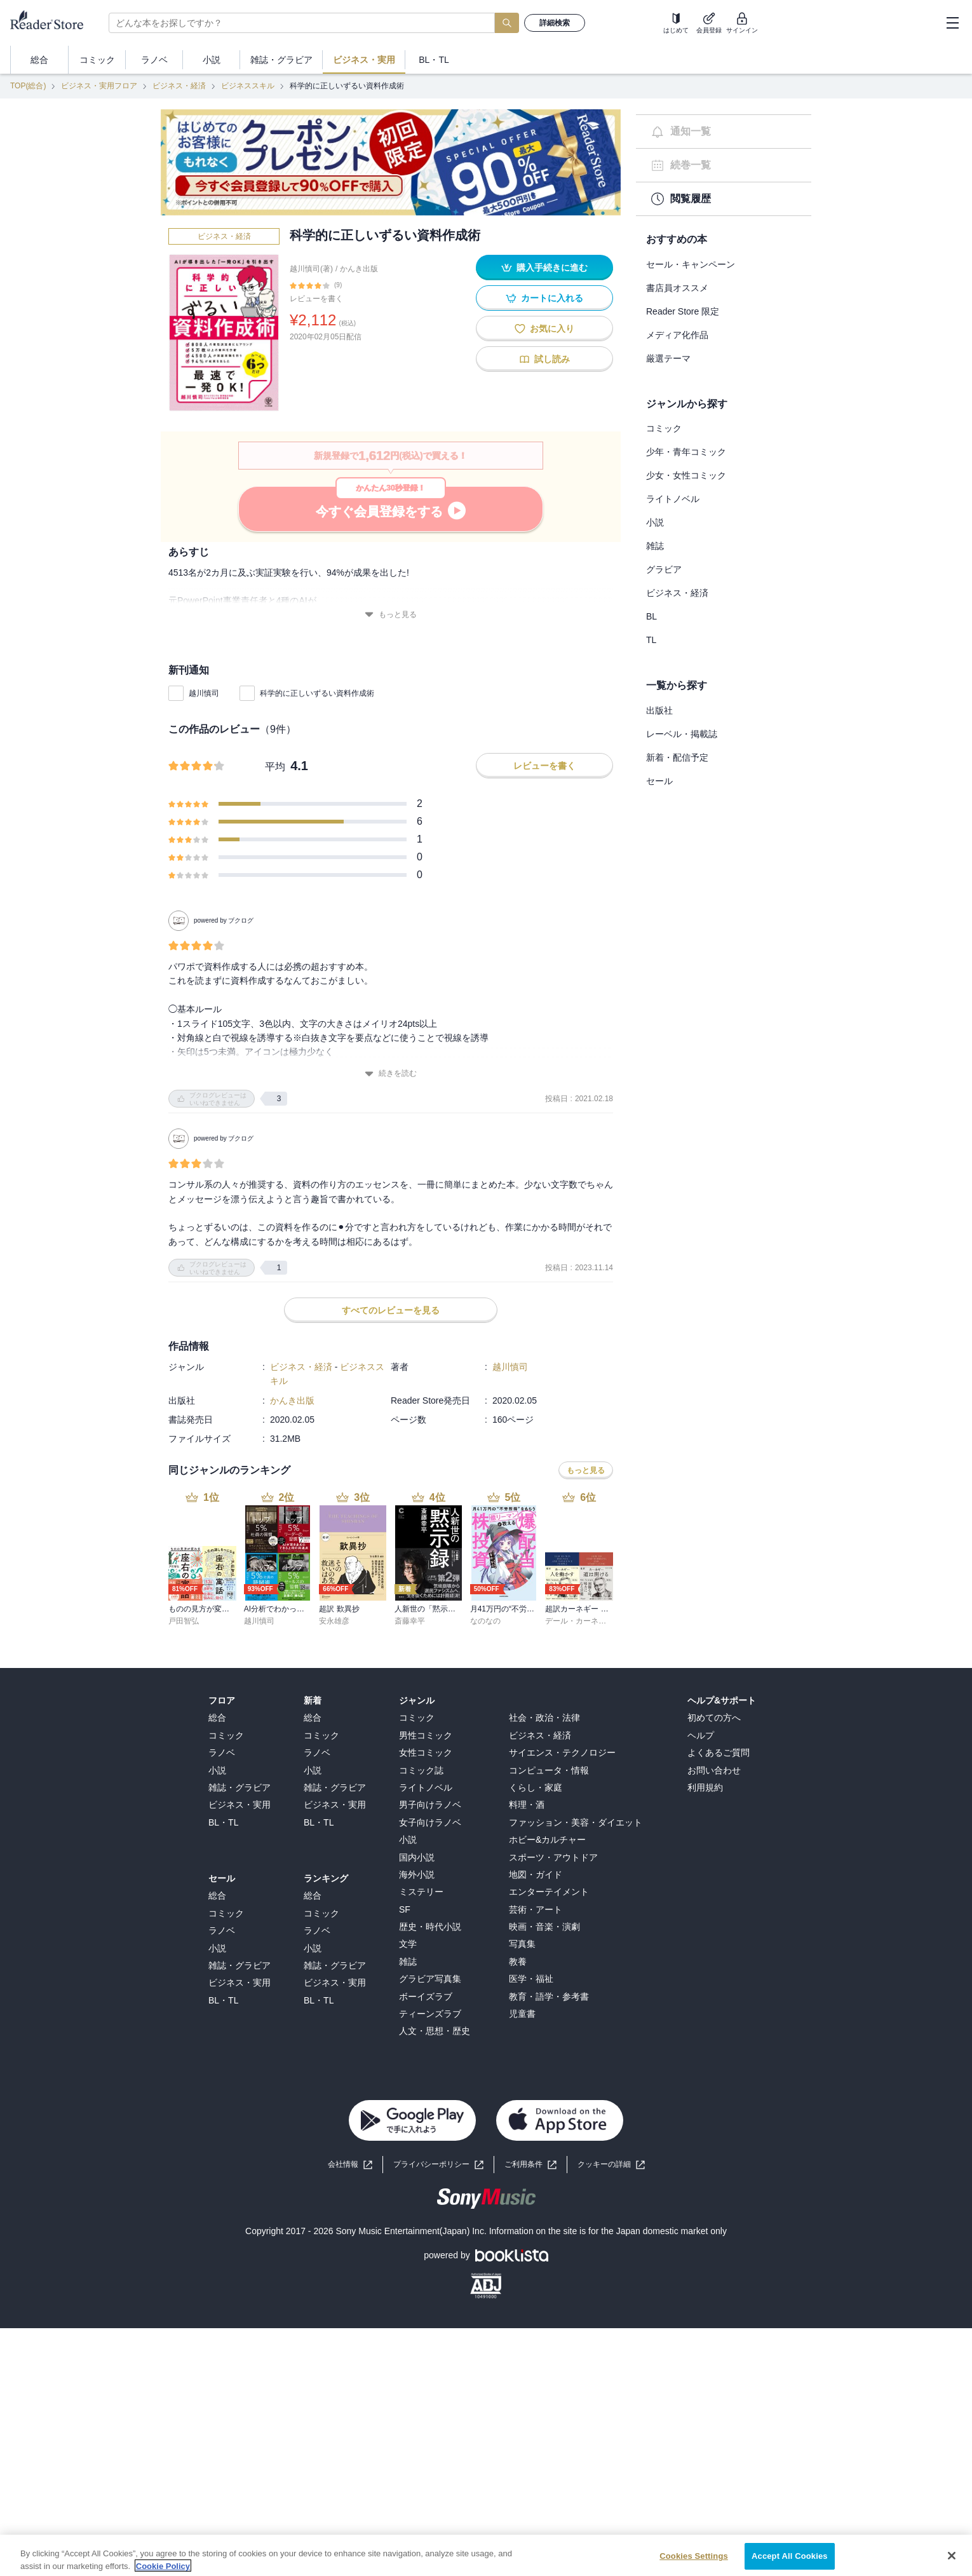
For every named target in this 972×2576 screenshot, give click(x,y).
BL (651, 616)
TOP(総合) (28, 85)
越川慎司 (204, 693)
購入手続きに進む (544, 267)
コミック (664, 428)
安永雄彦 (334, 1347)
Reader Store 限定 (682, 311)
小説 (655, 522)
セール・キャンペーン (690, 264)
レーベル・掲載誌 (681, 734)
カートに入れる (544, 298)
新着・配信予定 (677, 757)
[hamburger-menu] (952, 22)
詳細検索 (554, 22)
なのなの (485, 1347)
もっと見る (391, 615)
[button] (611, 1890)
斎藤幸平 (410, 1347)
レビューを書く (316, 298)
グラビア (664, 569)
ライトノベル (672, 499)
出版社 (659, 710)
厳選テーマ (668, 358)
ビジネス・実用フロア (99, 85)
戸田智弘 (183, 1347)
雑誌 (655, 546)
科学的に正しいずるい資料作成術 (317, 693)
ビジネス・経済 (179, 85)
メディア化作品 (677, 335)
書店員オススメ (677, 288)
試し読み (544, 359)
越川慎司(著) (311, 268)
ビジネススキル (247, 85)
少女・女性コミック (686, 475)
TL (651, 640)
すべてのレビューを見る (391, 1036)
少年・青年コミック (686, 452)
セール (659, 781)
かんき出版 (359, 268)
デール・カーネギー (579, 1347)
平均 (275, 766)
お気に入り (544, 328)
